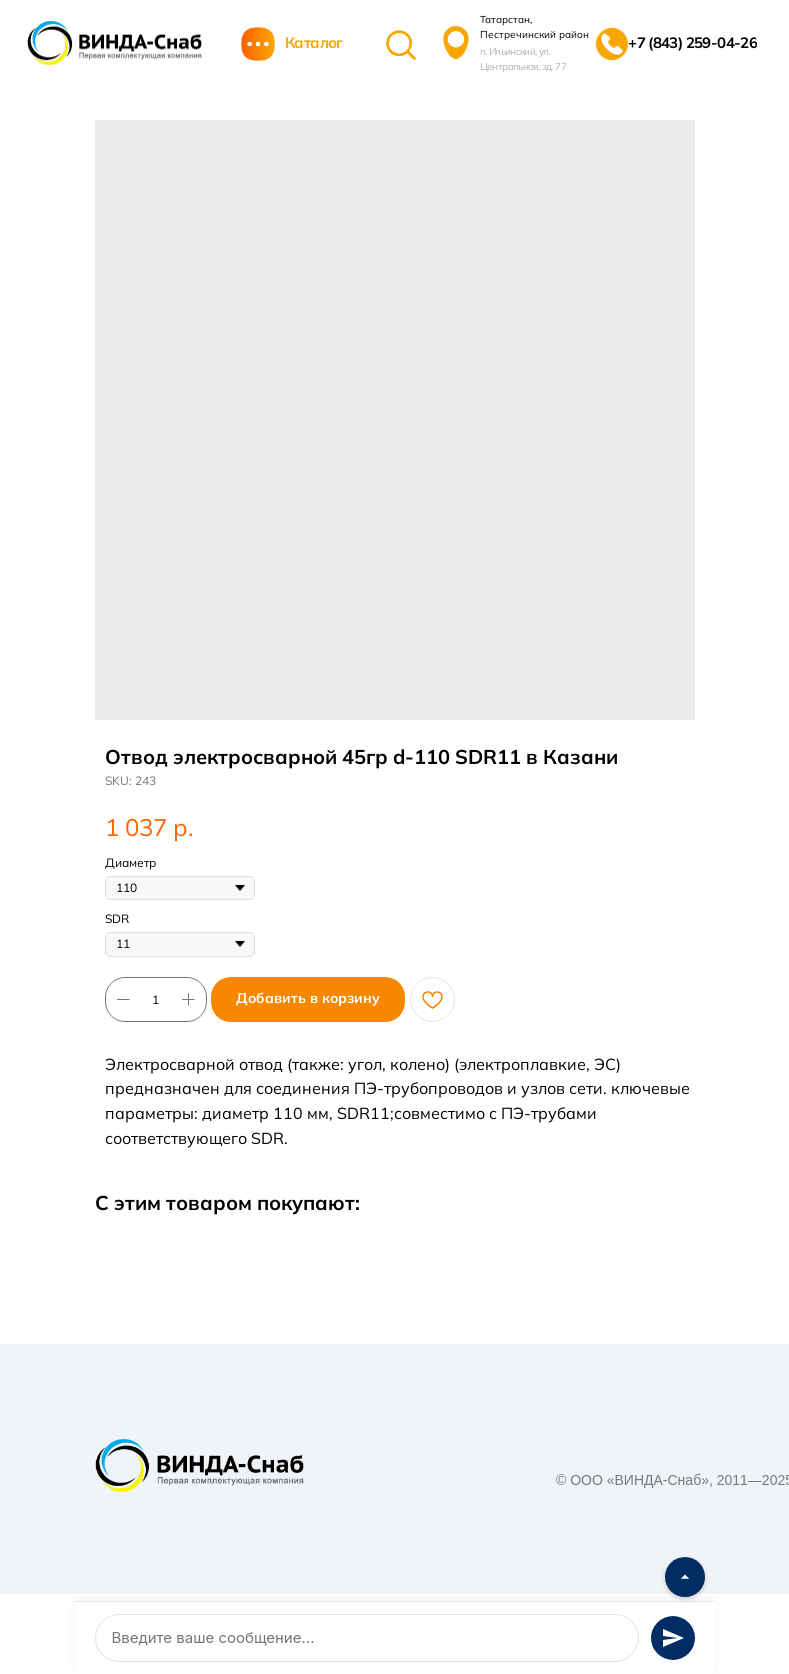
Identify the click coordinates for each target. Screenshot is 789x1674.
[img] (114, 43)
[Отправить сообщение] (673, 1638)
